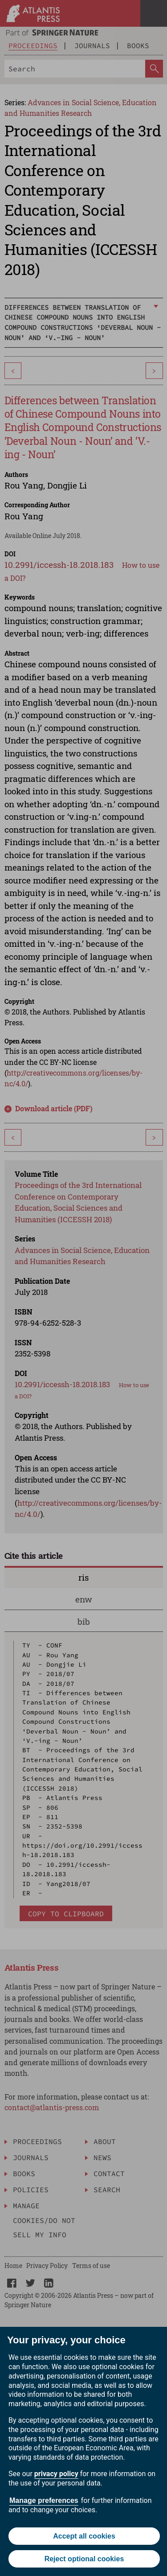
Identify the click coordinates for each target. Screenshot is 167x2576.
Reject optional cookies (84, 2559)
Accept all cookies (84, 2536)
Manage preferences (43, 2500)
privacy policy (56, 2473)
